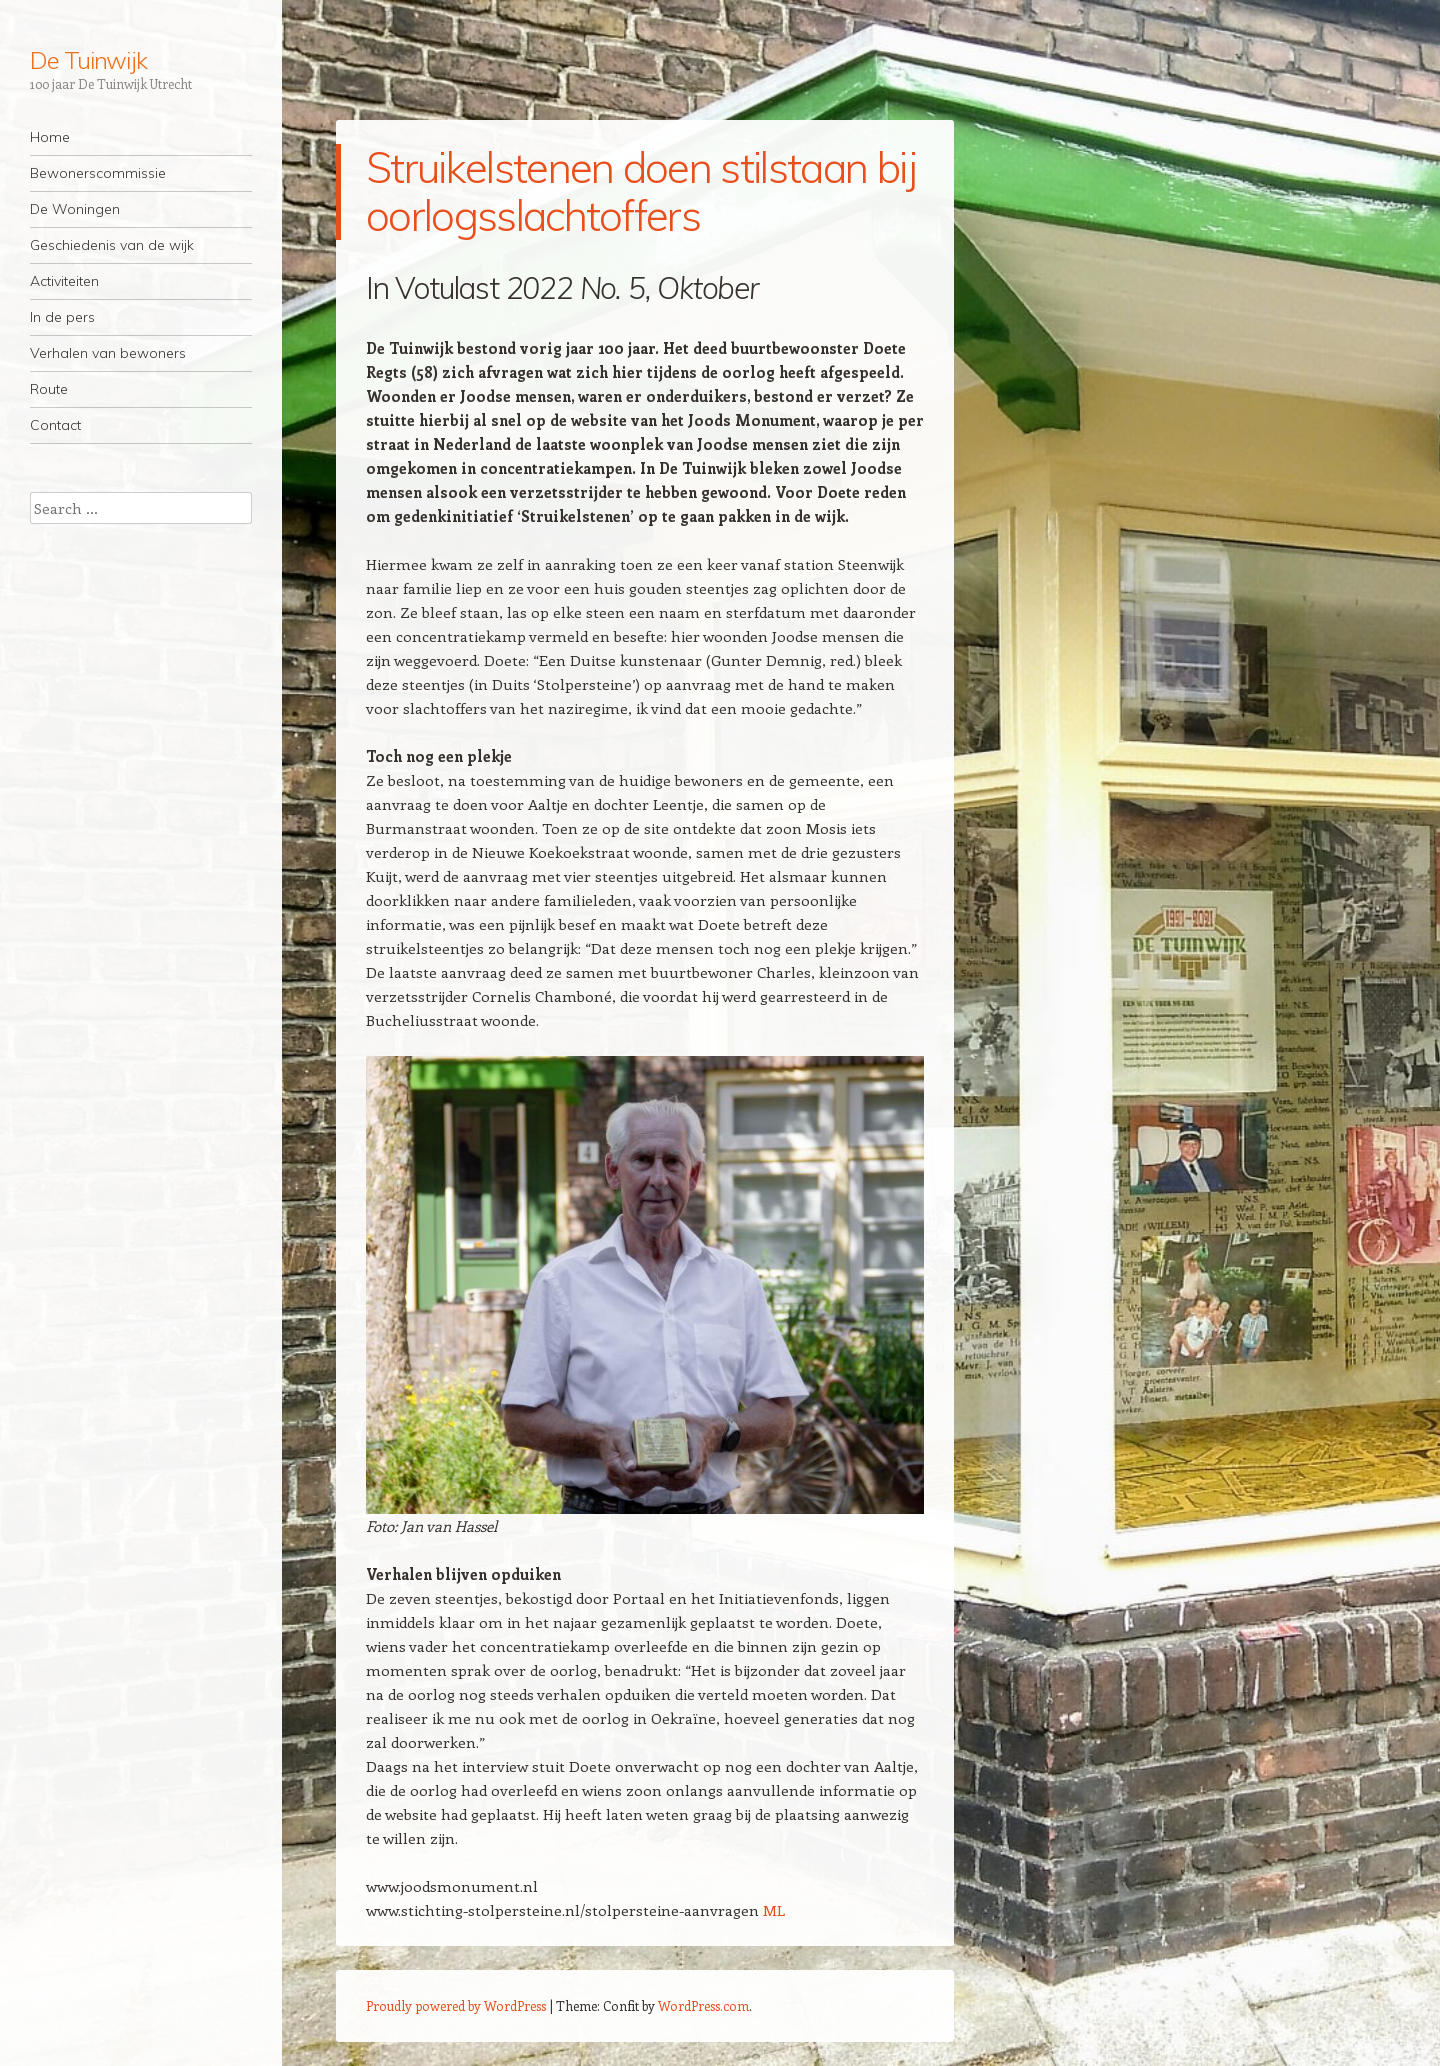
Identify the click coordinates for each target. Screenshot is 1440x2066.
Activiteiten (64, 281)
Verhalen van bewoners (108, 353)
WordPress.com (703, 2005)
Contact (55, 425)
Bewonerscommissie (98, 173)
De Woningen (75, 209)
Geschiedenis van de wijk (112, 245)
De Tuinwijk (88, 60)
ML (774, 1910)
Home (50, 137)
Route (49, 389)
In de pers (62, 317)
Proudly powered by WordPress (456, 2005)
